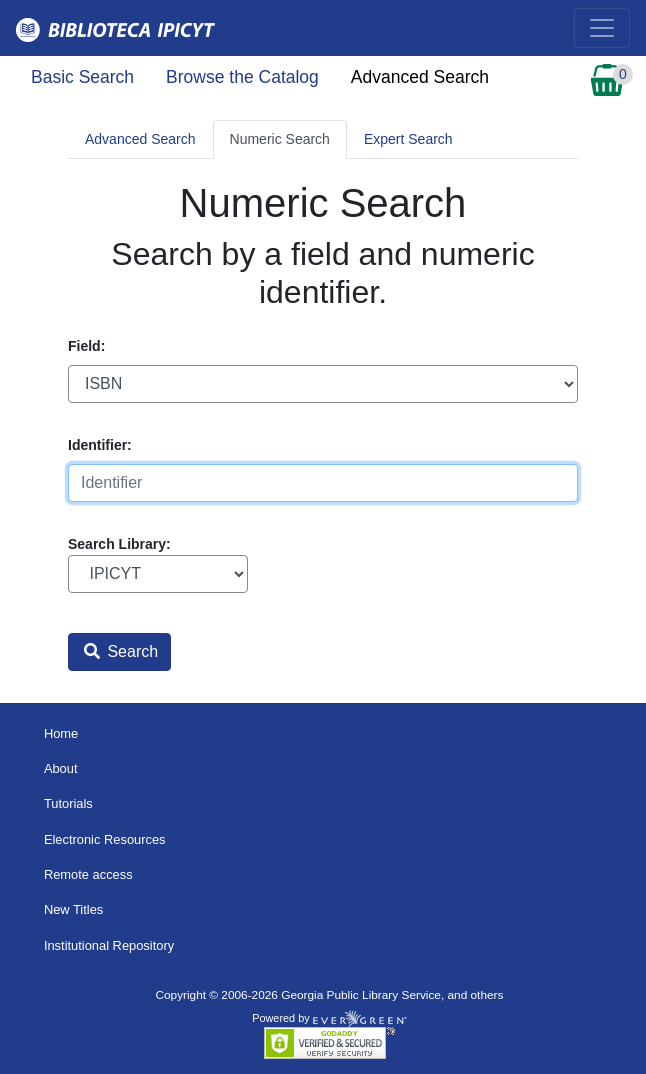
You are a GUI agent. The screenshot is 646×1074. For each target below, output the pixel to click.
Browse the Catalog (242, 77)
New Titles (73, 909)
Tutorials (68, 803)
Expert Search (408, 139)
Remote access (88, 874)
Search (121, 651)
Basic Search (82, 77)
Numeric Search (280, 139)
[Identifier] (323, 483)
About (61, 768)
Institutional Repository (109, 945)
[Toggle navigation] (602, 28)
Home (61, 733)
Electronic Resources (105, 839)
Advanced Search (420, 77)
